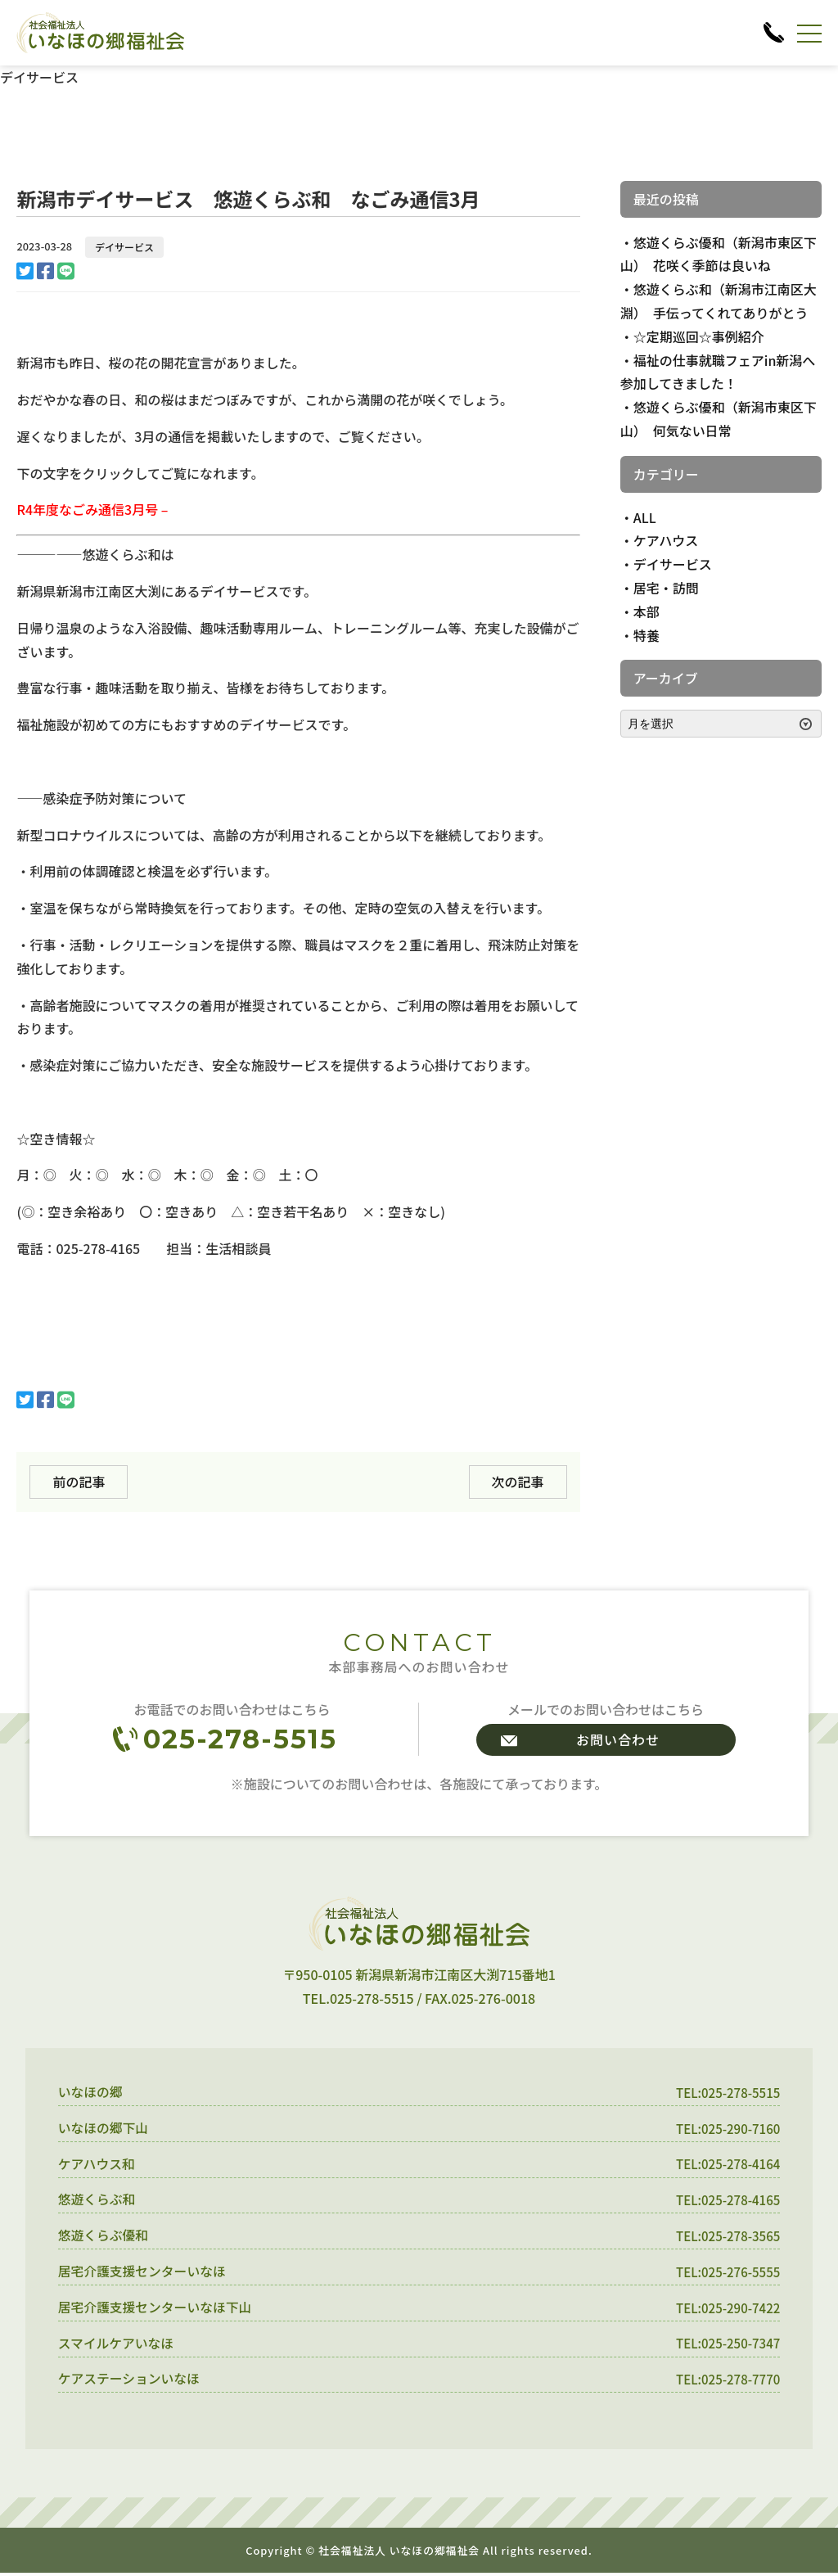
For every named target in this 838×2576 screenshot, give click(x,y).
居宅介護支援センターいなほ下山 (156, 2309)
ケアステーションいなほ (130, 2382)
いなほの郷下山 (104, 2128)
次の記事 (518, 1481)
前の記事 (78, 1481)
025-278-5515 (240, 1739)
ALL (644, 517)
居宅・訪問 (666, 588)
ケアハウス (665, 540)
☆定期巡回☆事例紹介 (698, 336)
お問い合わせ (618, 1739)
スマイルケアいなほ (117, 2345)
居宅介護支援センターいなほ (143, 2273)
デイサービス (124, 247)
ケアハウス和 (97, 2164)
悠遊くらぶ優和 (104, 2237)
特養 (646, 635)
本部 (646, 611)
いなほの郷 (91, 2092)
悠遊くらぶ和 (97, 2201)
